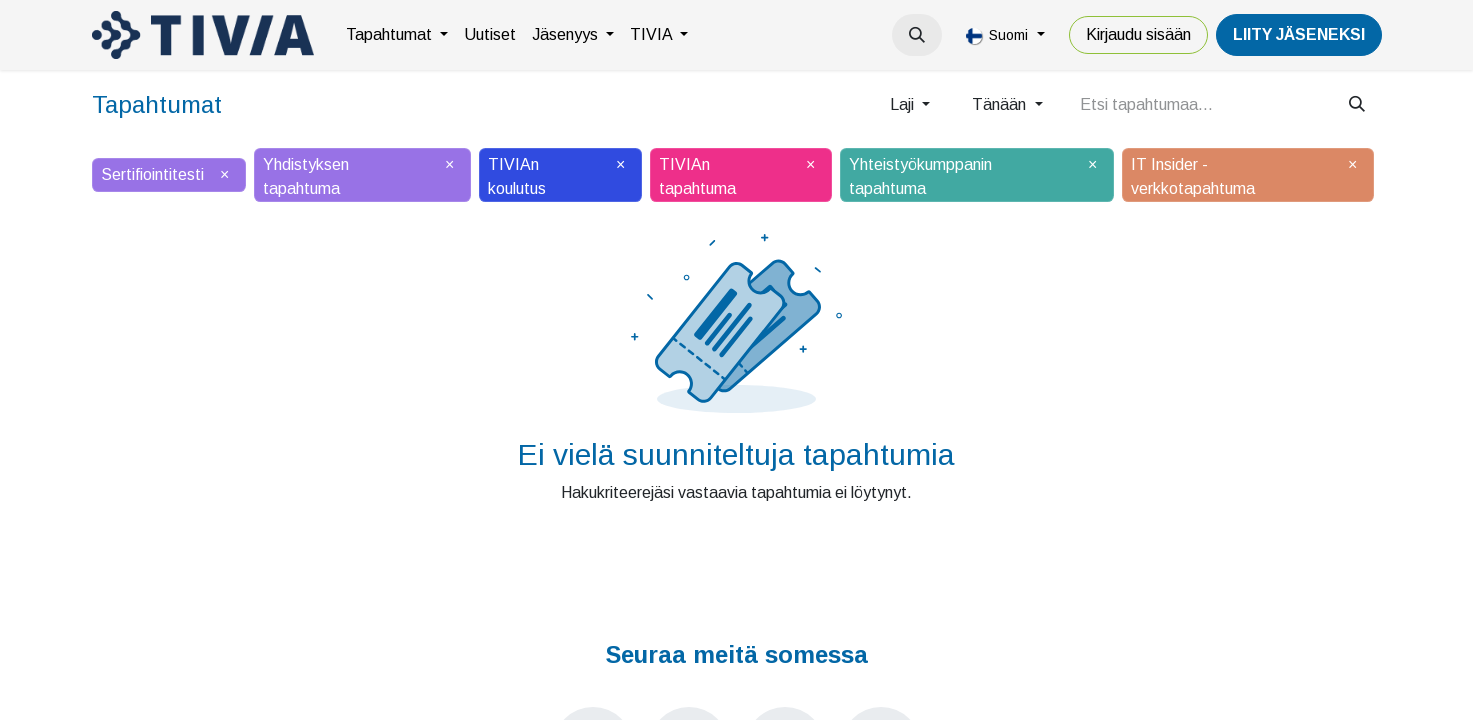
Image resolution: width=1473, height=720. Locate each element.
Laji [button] (904, 104)
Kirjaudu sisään (1138, 34)
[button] (917, 35)
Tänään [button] (1001, 104)
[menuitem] (397, 35)
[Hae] (1357, 105)
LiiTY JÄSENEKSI (1299, 34)
